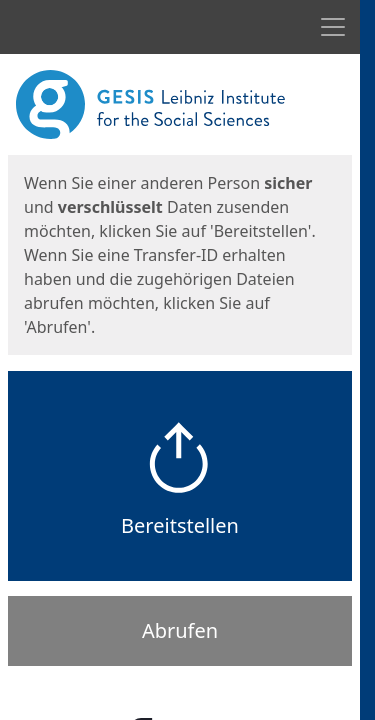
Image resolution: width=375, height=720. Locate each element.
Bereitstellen (180, 525)
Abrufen (180, 630)
